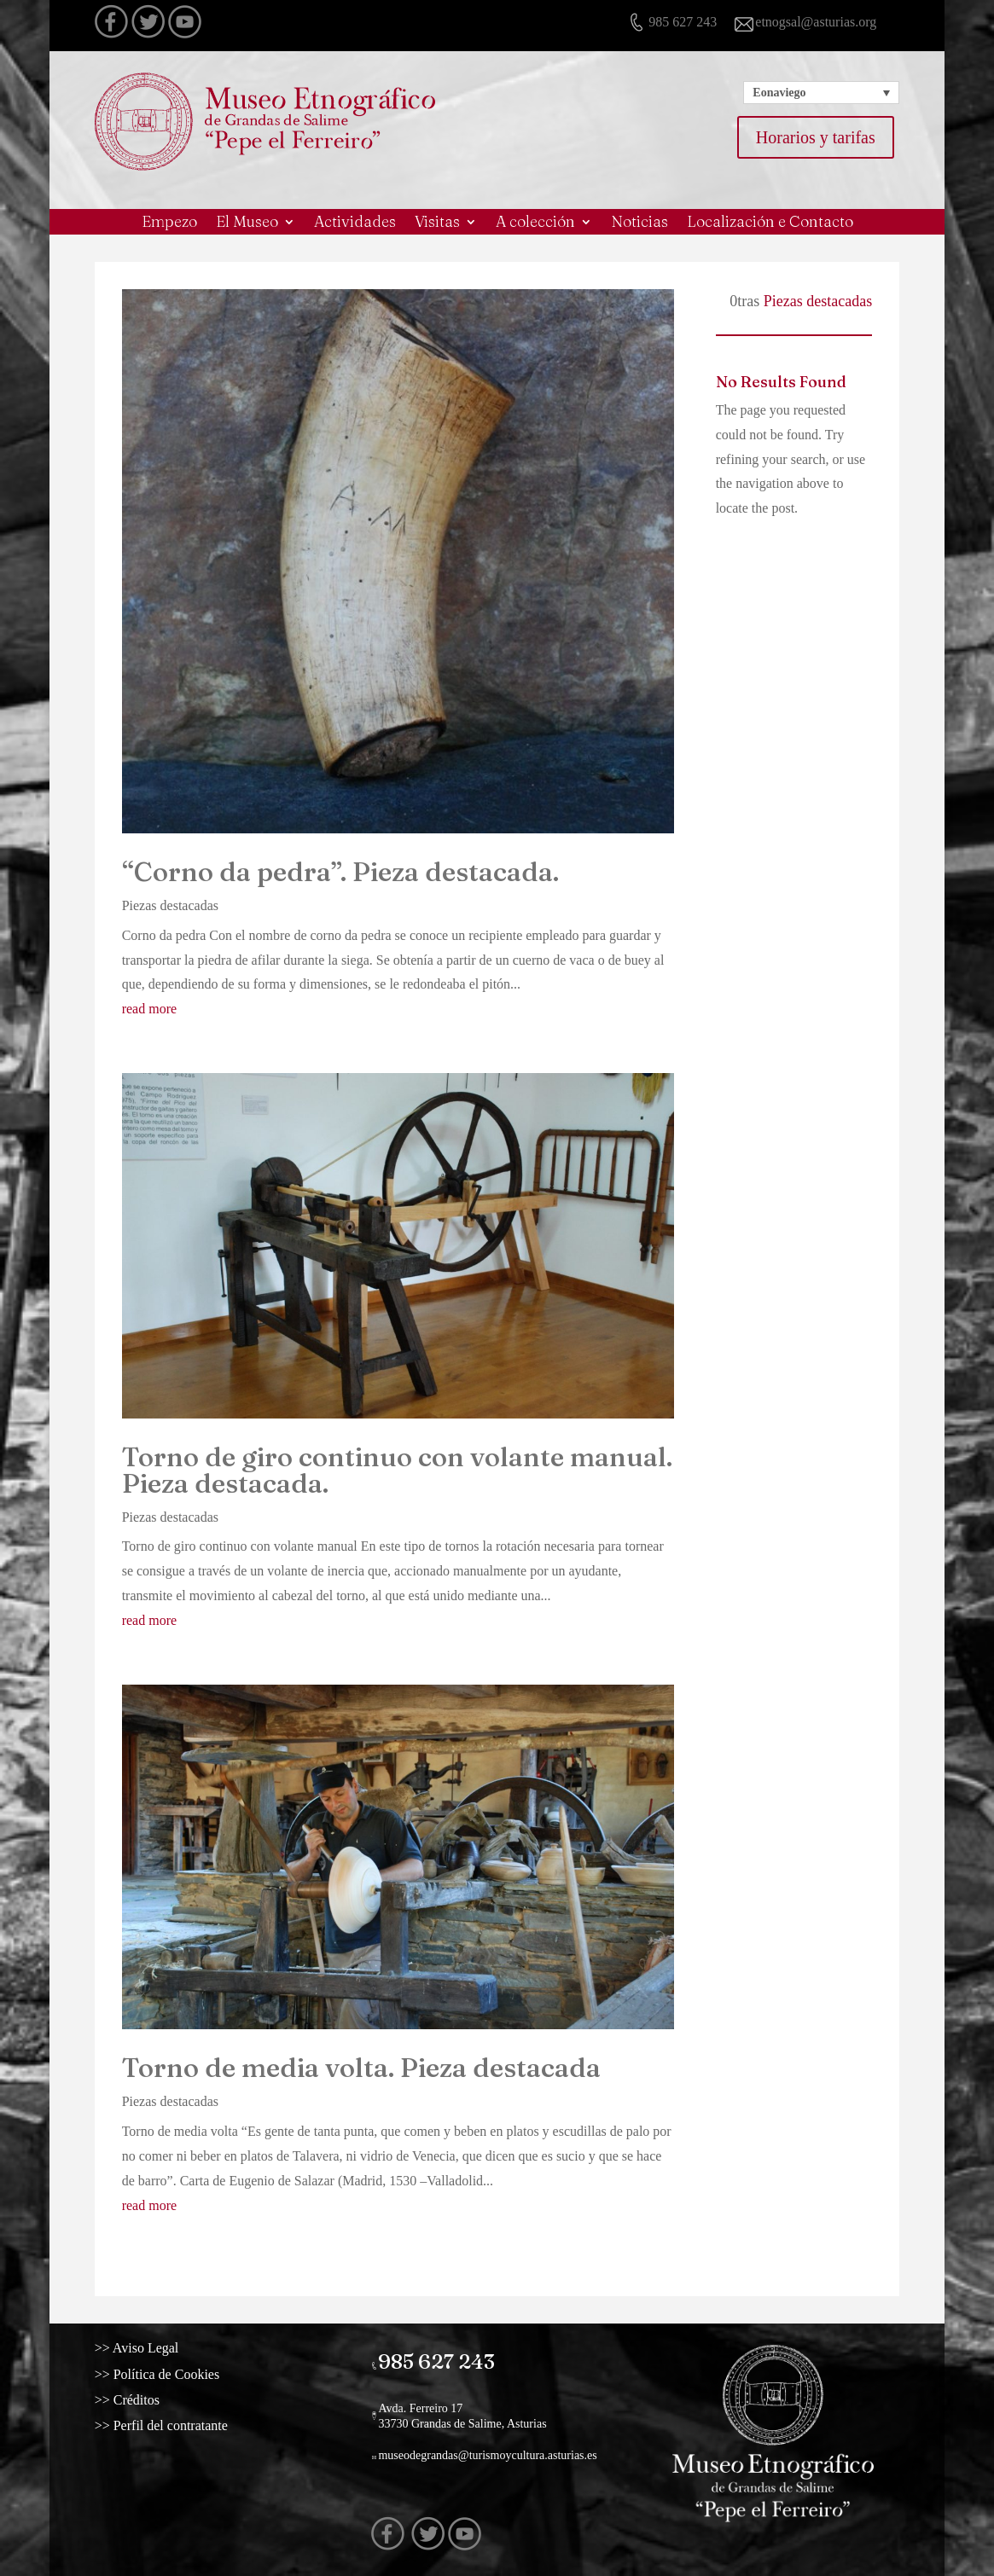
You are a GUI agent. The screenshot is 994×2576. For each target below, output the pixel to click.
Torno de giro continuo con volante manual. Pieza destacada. (397, 1470)
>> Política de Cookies (184, 2374)
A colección (535, 223)
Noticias (639, 223)
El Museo (247, 223)
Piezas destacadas (170, 905)
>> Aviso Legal (172, 2348)
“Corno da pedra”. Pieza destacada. (340, 872)
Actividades (355, 223)
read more (149, 1008)
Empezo (169, 223)
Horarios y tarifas (815, 137)
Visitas (437, 223)
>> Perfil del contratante (186, 2426)
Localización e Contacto (770, 223)
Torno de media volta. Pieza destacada (361, 2067)
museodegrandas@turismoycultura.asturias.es (492, 2441)
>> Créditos (167, 2399)
